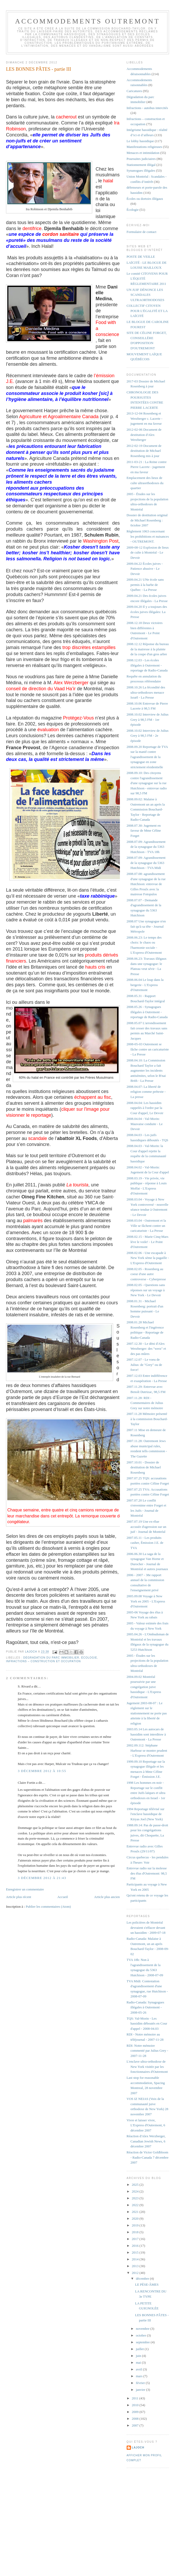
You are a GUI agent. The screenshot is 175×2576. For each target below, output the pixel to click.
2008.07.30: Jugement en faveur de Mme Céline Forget (144, 831)
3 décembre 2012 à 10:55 (42, 1771)
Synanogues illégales (141, 170)
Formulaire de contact (141, 232)
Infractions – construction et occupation (43, 1661)
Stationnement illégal (141, 165)
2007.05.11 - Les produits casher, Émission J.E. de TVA (145, 1543)
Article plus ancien (107, 1897)
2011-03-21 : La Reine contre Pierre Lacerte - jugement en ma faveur (147, 467)
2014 (135, 2259)
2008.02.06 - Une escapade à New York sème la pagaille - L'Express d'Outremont (148, 1258)
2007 (135, 2425)
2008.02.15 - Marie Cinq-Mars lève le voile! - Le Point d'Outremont (147, 1242)
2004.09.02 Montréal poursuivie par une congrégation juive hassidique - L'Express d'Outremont (144, 1687)
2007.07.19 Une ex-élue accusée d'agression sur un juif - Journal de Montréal (146, 1527)
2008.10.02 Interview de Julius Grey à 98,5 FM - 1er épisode (148, 719)
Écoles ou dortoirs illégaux (145, 199)
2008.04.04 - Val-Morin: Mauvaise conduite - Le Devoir (145, 1124)
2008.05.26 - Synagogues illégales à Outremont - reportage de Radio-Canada (147, 1012)
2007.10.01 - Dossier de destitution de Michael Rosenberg (144, 1467)
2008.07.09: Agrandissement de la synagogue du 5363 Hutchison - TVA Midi (146, 863)
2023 (135, 2198)
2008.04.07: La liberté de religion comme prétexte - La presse (146, 1092)
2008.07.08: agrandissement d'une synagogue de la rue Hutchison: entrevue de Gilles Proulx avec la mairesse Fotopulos (146, 884)
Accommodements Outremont (87, 21)
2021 (135, 2212)
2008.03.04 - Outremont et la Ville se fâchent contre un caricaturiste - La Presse (146, 1225)
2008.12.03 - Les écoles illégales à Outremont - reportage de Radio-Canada (147, 665)
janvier (141, 2390)
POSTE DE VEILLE (141, 257)
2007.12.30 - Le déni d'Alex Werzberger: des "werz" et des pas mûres (146, 1349)
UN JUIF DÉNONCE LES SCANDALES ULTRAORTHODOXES (145, 295)
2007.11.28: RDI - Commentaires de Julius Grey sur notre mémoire (145, 1403)
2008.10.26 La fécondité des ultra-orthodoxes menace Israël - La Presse (146, 692)
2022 (135, 2205)
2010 (135, 2405)
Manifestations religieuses (144, 147)
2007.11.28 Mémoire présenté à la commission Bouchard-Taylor (147, 1419)
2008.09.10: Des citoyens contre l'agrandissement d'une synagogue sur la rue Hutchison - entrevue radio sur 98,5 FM (147, 783)
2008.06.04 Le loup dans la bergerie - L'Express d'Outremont (145, 985)
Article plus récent (18, 1897)
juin (139, 2356)
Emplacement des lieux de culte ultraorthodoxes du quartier (145, 483)
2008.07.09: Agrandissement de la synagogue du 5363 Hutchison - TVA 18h (146, 847)
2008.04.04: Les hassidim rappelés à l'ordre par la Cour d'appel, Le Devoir (145, 1108)
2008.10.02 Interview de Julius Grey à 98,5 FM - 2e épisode (148, 736)
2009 (135, 2412)
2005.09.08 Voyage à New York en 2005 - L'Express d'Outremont (146, 1601)
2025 (135, 2185)
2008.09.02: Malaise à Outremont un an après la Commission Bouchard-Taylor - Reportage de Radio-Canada (146, 809)
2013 (135, 2266)
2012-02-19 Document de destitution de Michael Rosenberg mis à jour (144, 451)
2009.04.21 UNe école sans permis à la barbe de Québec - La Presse (145, 585)
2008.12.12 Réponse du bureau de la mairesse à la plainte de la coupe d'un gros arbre (148, 649)
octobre (141, 2335)
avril (139, 2369)
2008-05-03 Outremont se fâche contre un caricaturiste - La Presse (148, 1049)
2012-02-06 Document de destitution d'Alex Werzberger (144, 435)
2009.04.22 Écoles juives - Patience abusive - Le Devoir (145, 569)
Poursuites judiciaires (141, 159)
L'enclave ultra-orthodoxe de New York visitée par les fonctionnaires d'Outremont (147, 2066)
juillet (140, 2349)
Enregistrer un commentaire (25, 1889)
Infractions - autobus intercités (147, 108)
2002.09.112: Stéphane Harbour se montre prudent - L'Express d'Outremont (147, 1750)
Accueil (62, 1897)
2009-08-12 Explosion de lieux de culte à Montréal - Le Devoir (148, 552)
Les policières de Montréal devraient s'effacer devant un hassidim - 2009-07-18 (146, 1927)
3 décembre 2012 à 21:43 (42, 1878)
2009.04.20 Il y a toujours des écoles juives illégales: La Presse (147, 612)
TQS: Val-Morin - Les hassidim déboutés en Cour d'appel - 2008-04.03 (147, 2023)
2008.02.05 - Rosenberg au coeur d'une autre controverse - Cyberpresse (146, 1274)
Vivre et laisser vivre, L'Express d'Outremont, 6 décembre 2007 (146, 2125)
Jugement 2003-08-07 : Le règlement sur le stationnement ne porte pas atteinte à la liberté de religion (147, 1713)
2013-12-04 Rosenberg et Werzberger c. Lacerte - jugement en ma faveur (144, 418)
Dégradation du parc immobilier (51, 1657)
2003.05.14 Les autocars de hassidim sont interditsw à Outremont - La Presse (146, 1734)
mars (139, 2376)
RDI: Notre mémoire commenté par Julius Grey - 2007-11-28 (147, 2051)
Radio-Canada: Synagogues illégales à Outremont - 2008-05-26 (145, 2007)
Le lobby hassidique (140, 141)
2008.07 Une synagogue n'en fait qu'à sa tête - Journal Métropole (146, 926)
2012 (135, 2273)
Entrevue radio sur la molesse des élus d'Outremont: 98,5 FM (147, 1873)
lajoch (138, 2447)
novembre (143, 2329)
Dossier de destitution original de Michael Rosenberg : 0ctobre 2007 (147, 520)
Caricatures (134, 91)
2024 (135, 2191)
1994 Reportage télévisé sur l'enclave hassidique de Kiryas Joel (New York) (146, 1814)
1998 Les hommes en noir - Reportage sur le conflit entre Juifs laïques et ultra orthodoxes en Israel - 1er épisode (146, 1793)
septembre (143, 2342)
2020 (135, 2218)
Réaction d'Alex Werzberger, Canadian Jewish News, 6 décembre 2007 (146, 2141)
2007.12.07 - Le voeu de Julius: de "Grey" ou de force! (144, 1365)
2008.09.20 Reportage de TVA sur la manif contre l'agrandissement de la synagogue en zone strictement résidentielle (147, 757)
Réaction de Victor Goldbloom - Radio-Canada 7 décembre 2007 (147, 2157)
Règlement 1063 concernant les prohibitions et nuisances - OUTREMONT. (148, 536)
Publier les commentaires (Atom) (48, 1906)
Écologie (89, 1657)
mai (139, 2362)
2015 (135, 2252)
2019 (135, 2225)
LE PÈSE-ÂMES (147, 2284)
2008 (135, 2419)
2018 (135, 2232)
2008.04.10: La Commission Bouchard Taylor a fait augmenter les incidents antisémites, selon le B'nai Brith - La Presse (146, 1070)
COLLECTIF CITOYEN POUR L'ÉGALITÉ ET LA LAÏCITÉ (147, 311)
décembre (143, 2278)
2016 (135, 2246)
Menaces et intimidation (143, 153)
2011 (135, 2398)
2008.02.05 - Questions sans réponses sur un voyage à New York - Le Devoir (146, 1290)
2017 (135, 2239)
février (141, 2383)
